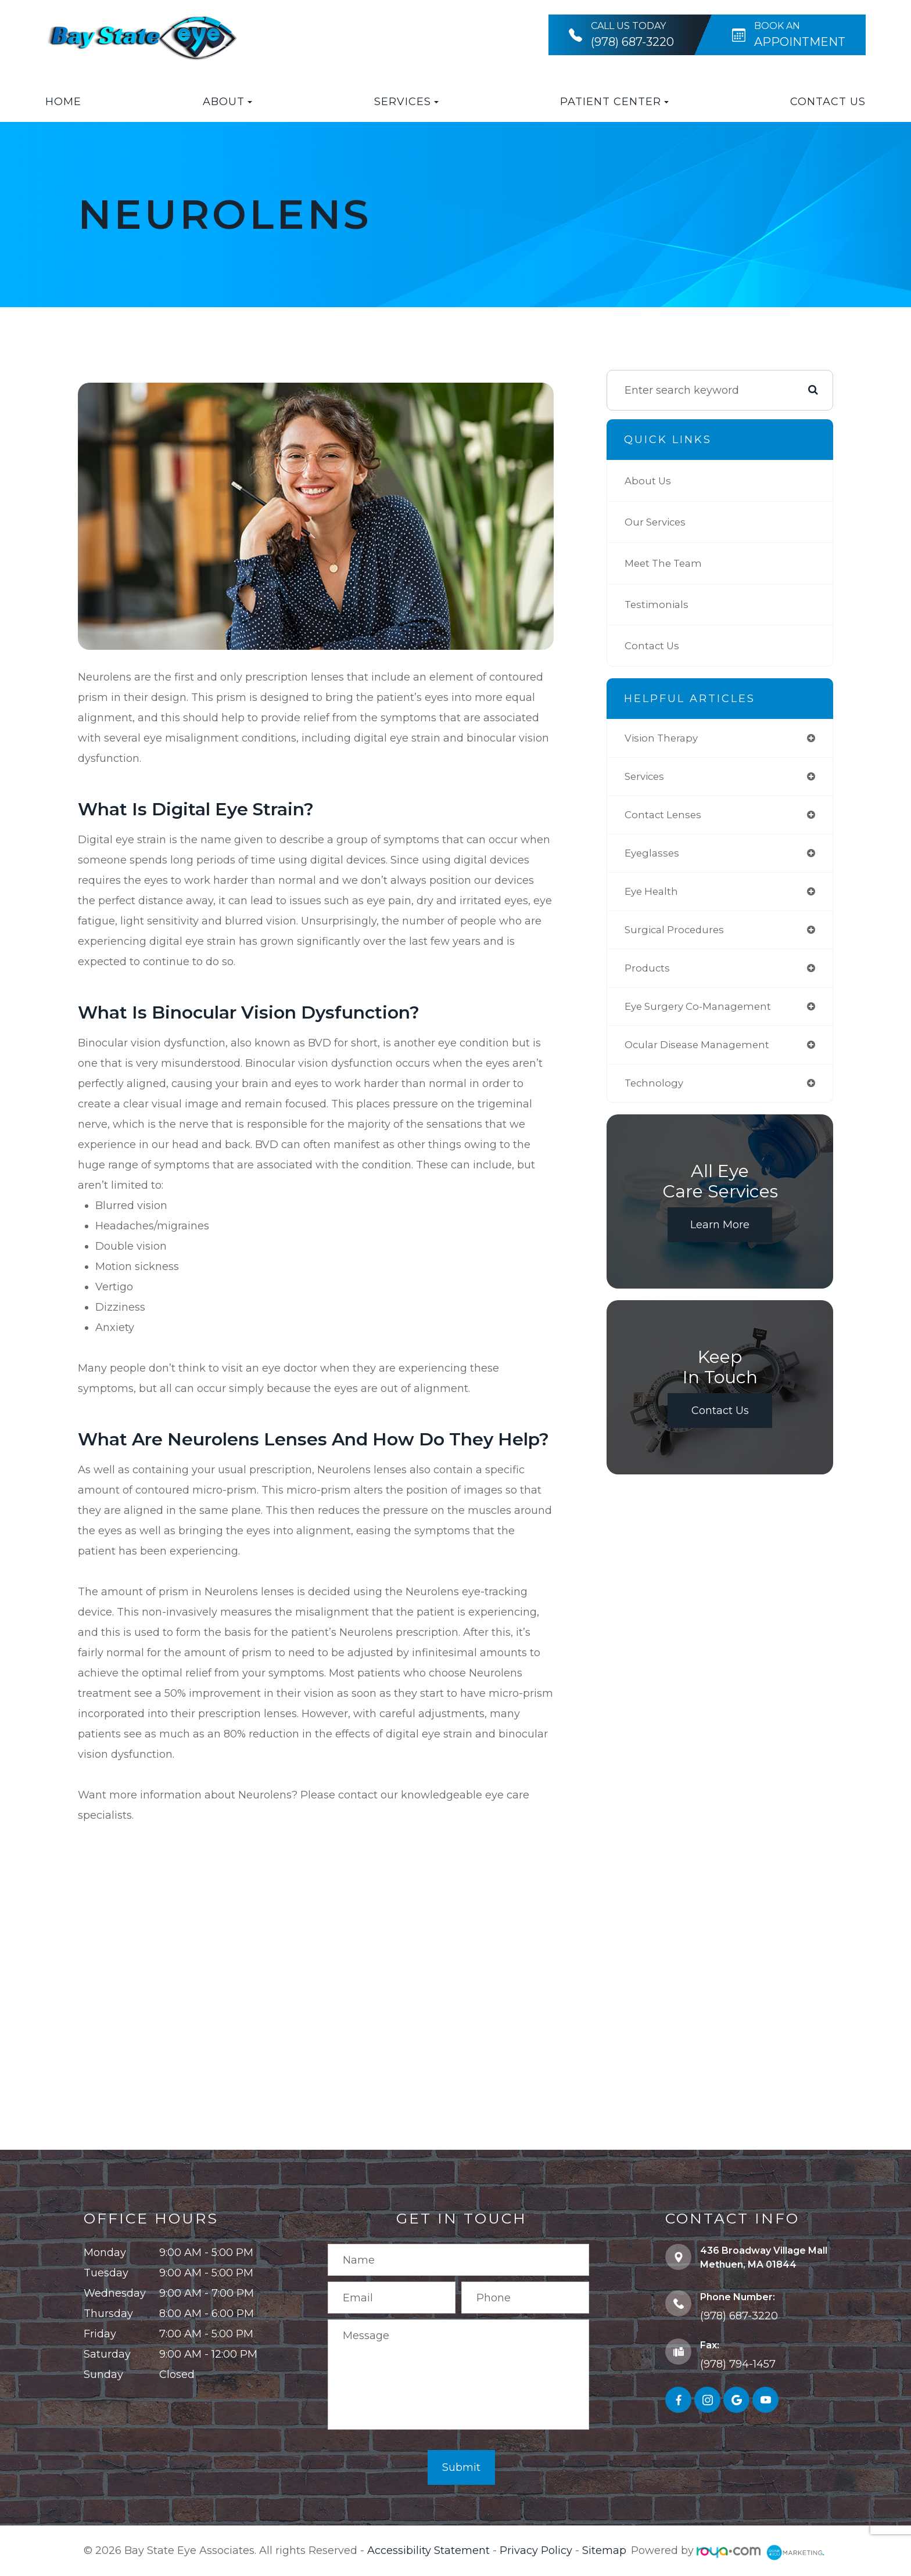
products (648, 975)
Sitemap (604, 2550)
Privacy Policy (536, 2550)
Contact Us (828, 101)
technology (655, 1094)
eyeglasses (653, 857)
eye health (653, 896)
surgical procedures (677, 936)
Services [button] (406, 101)
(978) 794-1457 (738, 2364)
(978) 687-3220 (739, 2315)
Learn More (719, 1236)
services (646, 778)
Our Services (657, 522)
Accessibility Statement (428, 2550)
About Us (649, 480)
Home (63, 101)
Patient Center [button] (614, 101)
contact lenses (665, 817)
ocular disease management (701, 1054)
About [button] (227, 101)
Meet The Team (666, 563)
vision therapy (663, 738)
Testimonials (658, 604)
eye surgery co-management (702, 1015)
